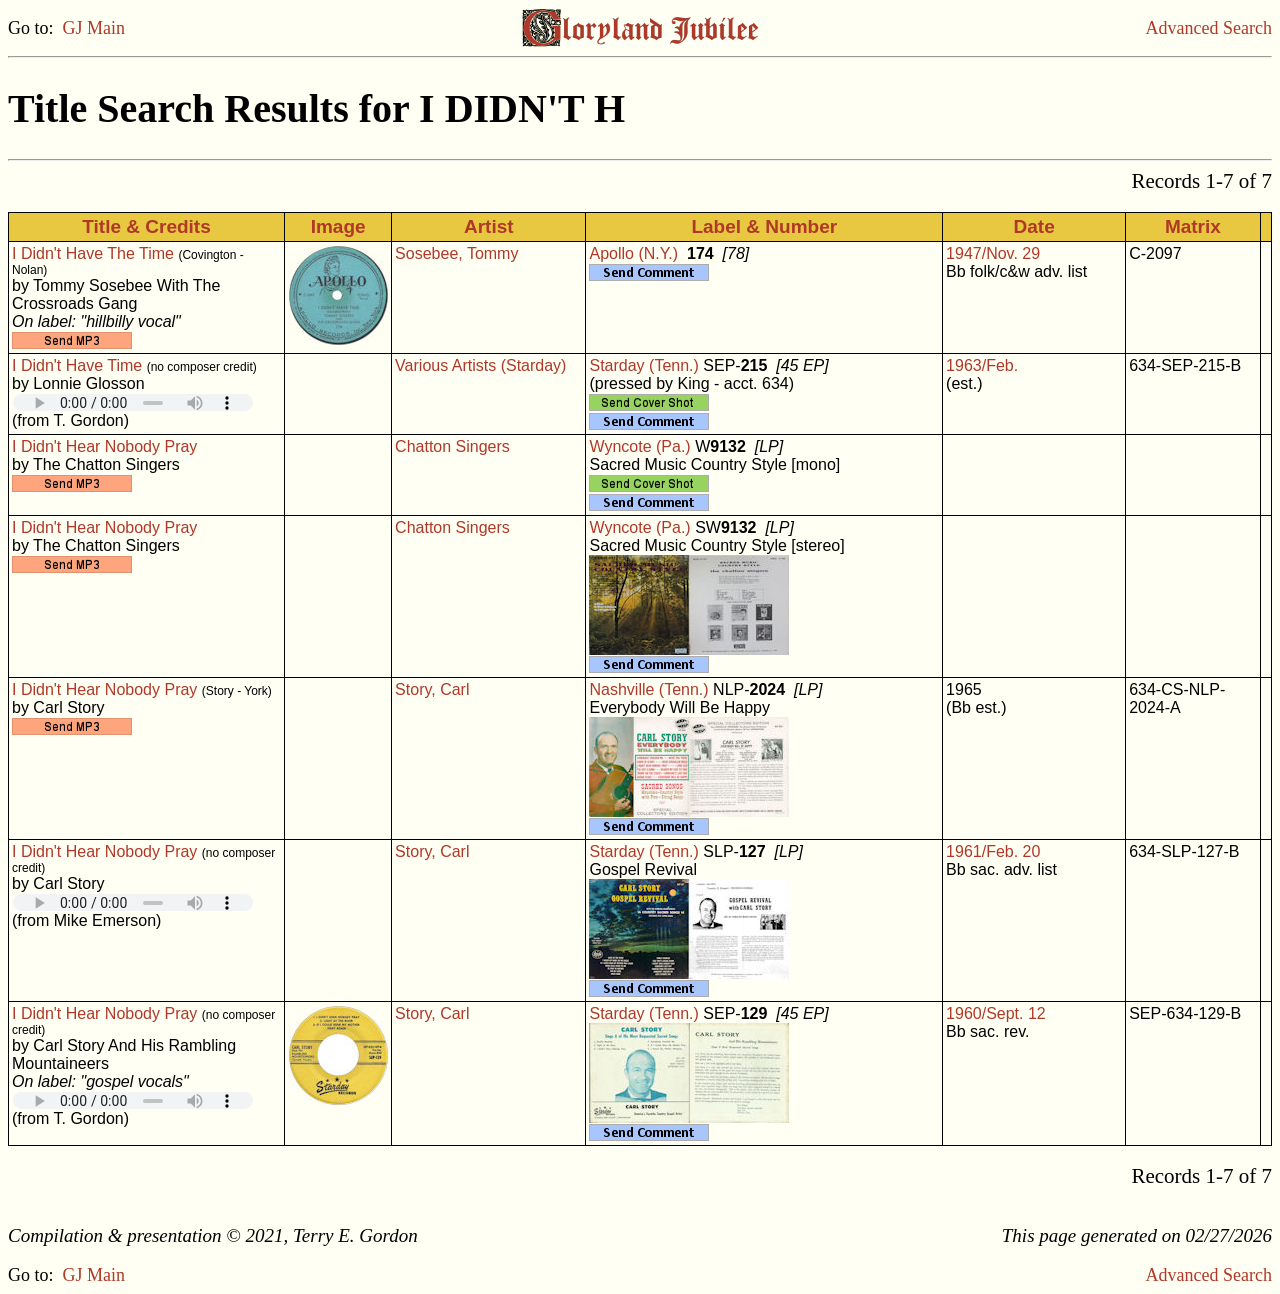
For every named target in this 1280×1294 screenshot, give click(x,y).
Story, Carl (432, 689)
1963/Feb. (982, 365)
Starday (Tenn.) (643, 365)
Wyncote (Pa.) (639, 446)
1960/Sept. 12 (996, 1013)
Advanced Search (1209, 28)
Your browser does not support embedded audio (133, 402)
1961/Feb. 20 (993, 851)
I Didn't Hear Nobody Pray (104, 446)
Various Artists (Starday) (480, 365)
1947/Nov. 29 (993, 253)
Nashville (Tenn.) (648, 689)
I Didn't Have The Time (93, 253)
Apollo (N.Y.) (633, 253)
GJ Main (94, 28)
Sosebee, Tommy (456, 253)
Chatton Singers (452, 446)
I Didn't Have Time (77, 365)
